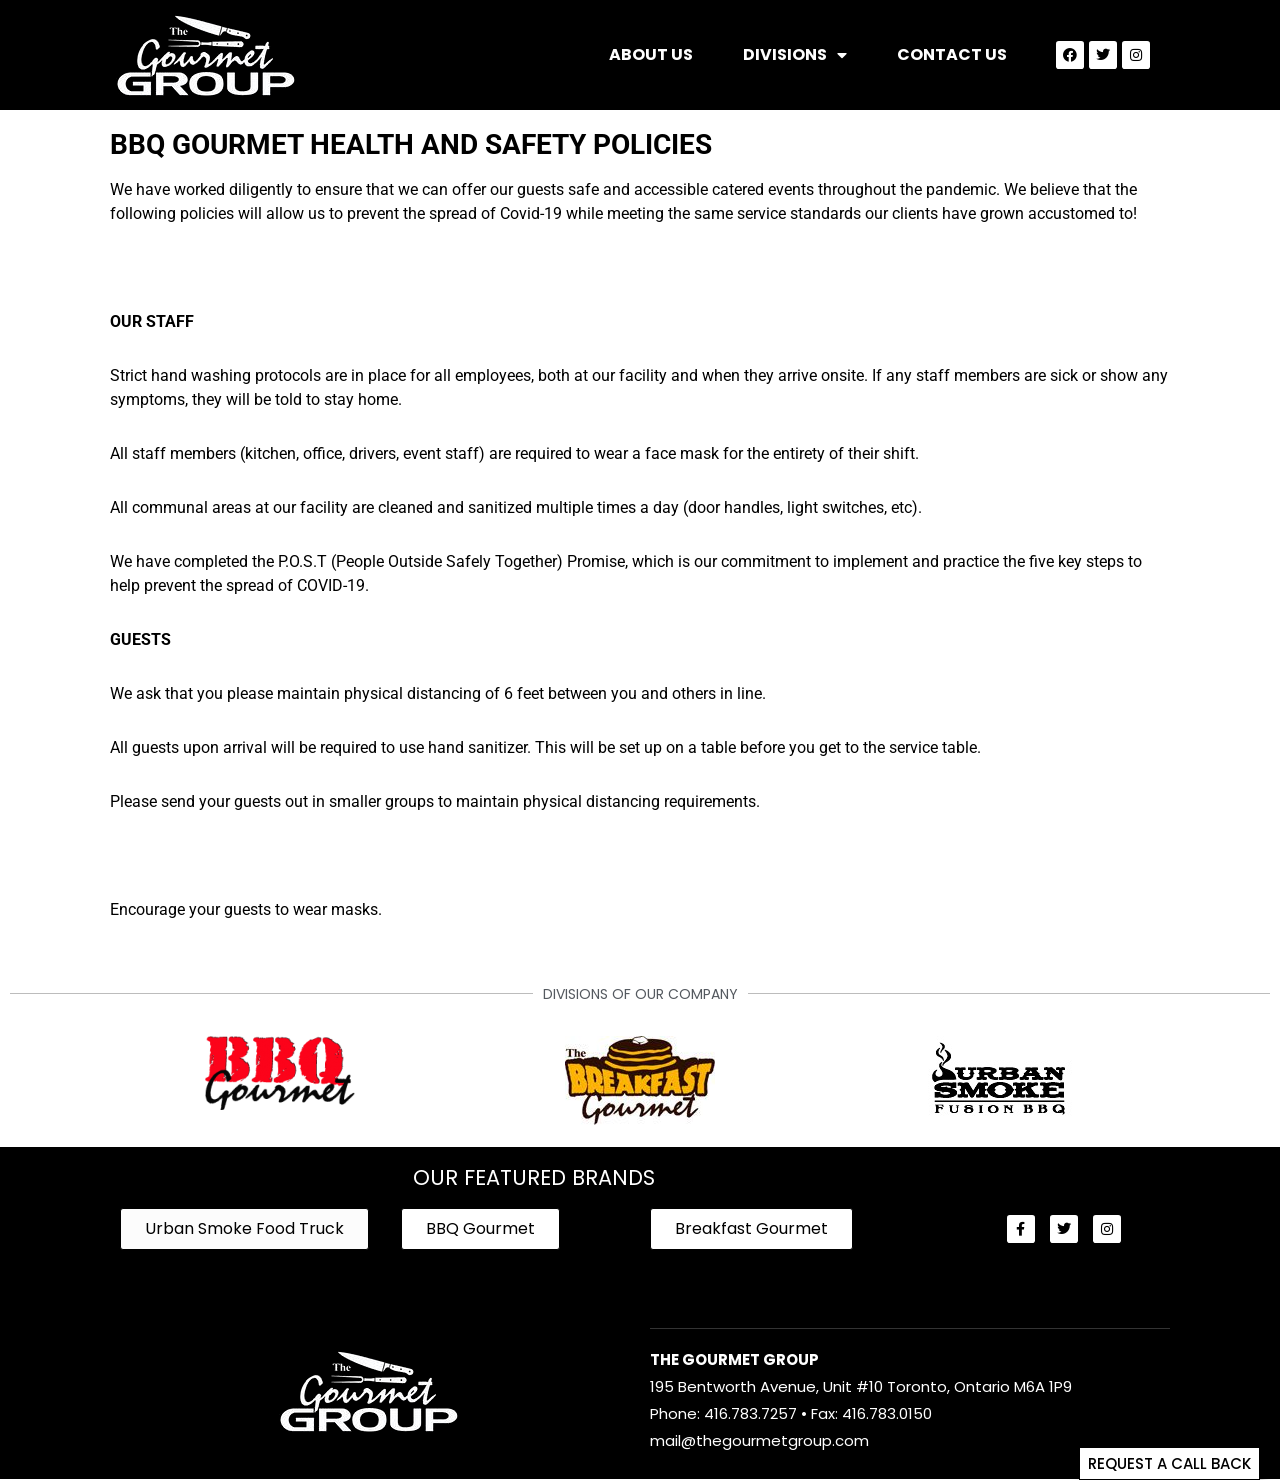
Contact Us (952, 54)
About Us (651, 54)
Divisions (795, 55)
